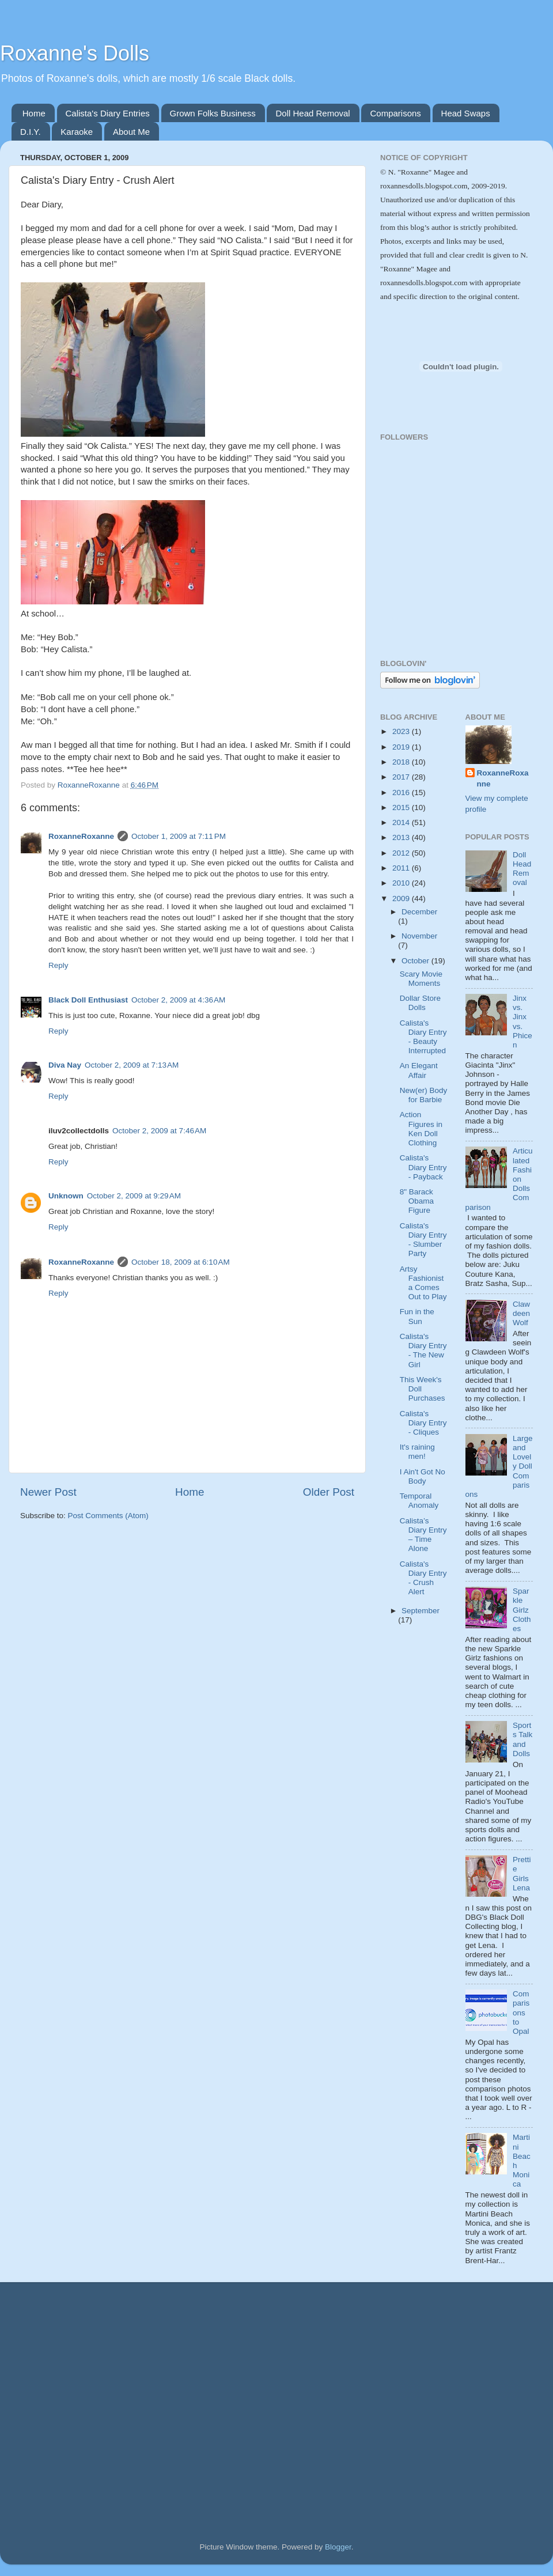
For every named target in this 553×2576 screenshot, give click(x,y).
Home (34, 113)
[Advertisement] (432, 596)
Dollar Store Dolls (420, 1003)
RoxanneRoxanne (81, 836)
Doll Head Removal (312, 113)
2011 (402, 868)
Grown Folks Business (213, 113)
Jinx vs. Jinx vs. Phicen (522, 1021)
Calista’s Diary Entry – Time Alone (423, 1534)
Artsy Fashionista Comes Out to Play (423, 1283)
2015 (402, 807)
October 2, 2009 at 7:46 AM (159, 1130)
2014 (402, 822)
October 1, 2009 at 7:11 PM (178, 836)
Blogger (338, 2547)
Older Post (328, 1492)
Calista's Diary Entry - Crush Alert (423, 1578)
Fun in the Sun (417, 1316)
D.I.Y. (30, 132)
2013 (402, 837)
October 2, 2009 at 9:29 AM (134, 1195)
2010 (402, 883)
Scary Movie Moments (421, 979)
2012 (402, 853)
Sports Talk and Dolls (522, 1739)
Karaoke (76, 132)
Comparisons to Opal (521, 2012)
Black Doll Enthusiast (88, 1000)
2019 (402, 747)
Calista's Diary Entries (108, 113)
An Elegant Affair (419, 1070)
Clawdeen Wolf (521, 1313)
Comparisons (395, 113)
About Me (131, 132)
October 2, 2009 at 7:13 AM (132, 1065)
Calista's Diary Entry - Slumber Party (423, 1239)
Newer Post (48, 1492)
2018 (402, 762)
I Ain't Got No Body (422, 1476)
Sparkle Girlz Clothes (522, 1610)
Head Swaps (465, 113)
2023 (402, 731)
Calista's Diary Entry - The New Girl (423, 1350)
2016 (402, 792)
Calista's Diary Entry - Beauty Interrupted (423, 1037)
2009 (402, 898)
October (416, 960)
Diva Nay (64, 1065)
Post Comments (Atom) (108, 1515)
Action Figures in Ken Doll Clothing (421, 1128)
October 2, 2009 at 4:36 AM (178, 1000)
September (421, 1610)
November (419, 936)
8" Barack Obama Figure (417, 1201)
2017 (402, 777)
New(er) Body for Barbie (424, 1095)
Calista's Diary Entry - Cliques (423, 1422)
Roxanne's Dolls (74, 53)
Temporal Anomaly (419, 1501)
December (419, 911)
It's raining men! (417, 1452)
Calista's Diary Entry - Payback (423, 1167)
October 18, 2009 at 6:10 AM (180, 1262)
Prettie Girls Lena (522, 1873)
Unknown (66, 1195)
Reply (58, 965)
